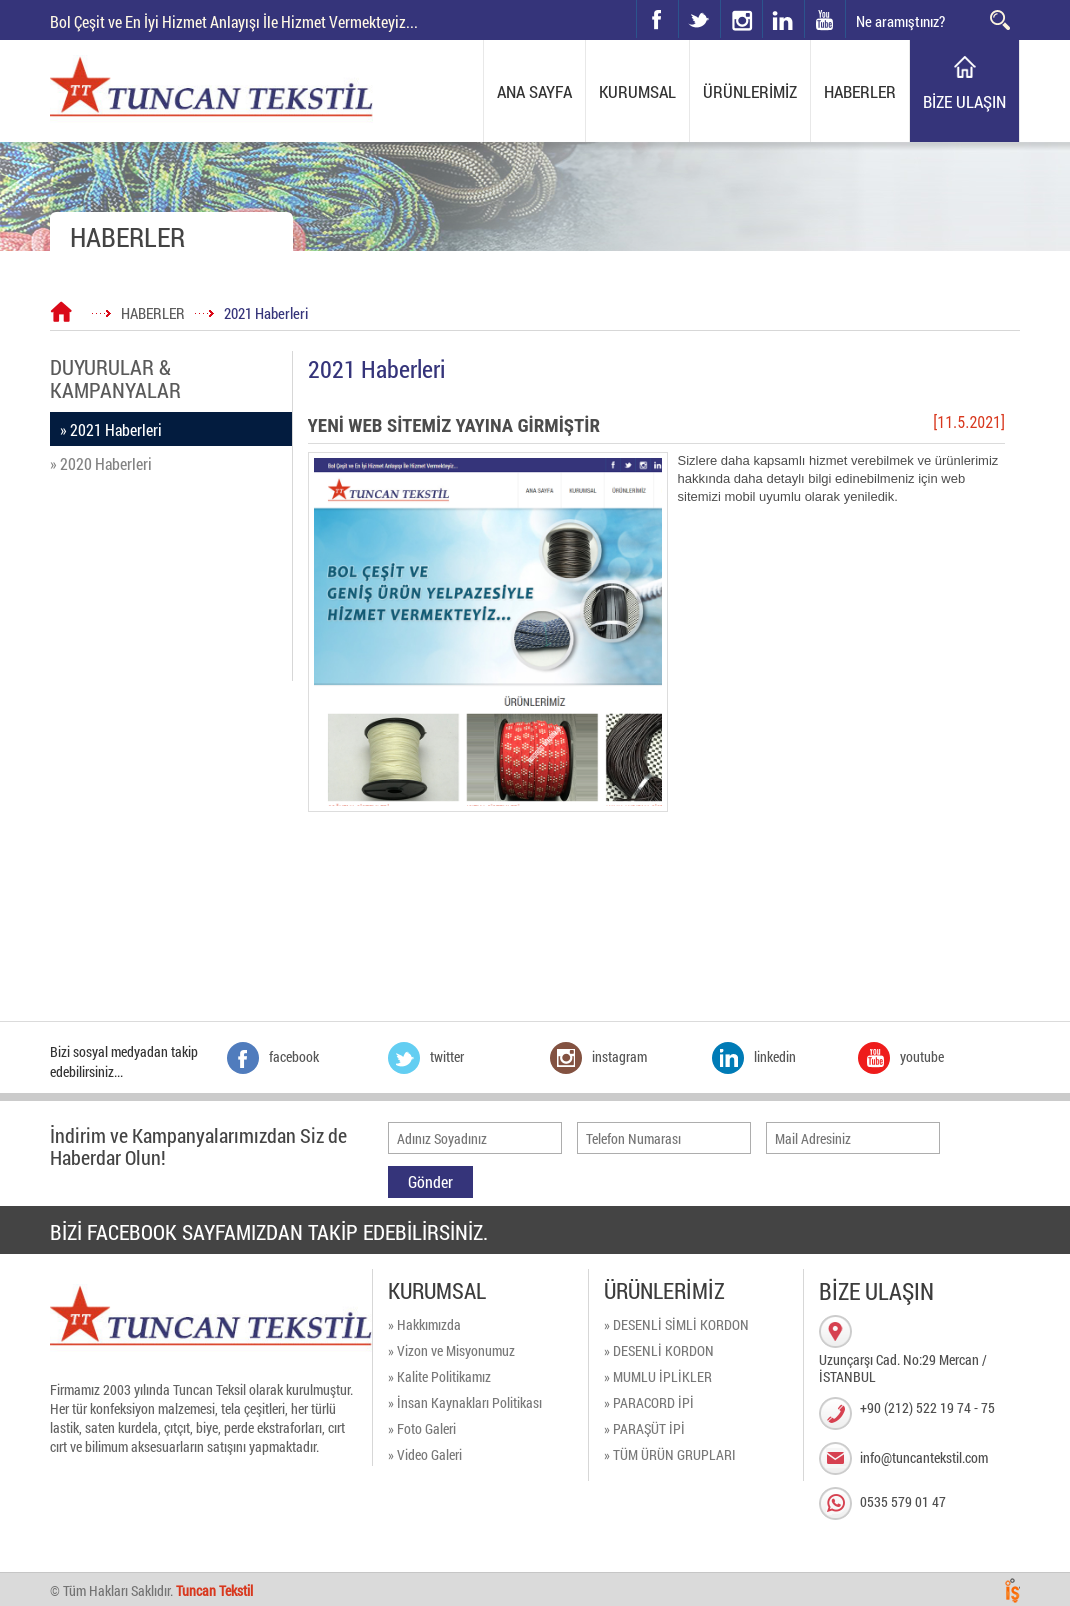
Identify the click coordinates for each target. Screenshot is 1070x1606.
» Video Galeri (425, 1454)
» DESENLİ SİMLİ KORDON (676, 1324)
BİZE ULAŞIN (964, 101)
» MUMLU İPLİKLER (658, 1376)
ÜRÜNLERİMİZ (750, 91)
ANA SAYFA (534, 91)
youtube (825, 19)
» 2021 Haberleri (111, 429)
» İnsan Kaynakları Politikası (465, 1402)
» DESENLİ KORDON (659, 1350)
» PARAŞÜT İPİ (644, 1428)
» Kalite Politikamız (439, 1376)
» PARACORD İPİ (649, 1402)
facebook (657, 19)
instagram (721, 0)
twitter (679, 0)
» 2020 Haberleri (101, 463)
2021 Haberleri (266, 313)
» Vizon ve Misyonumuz (451, 1350)
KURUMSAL (637, 91)
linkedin (783, 19)
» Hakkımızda (424, 1324)
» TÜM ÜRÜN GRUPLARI (670, 1454)
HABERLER (860, 91)
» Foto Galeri (422, 1428)
